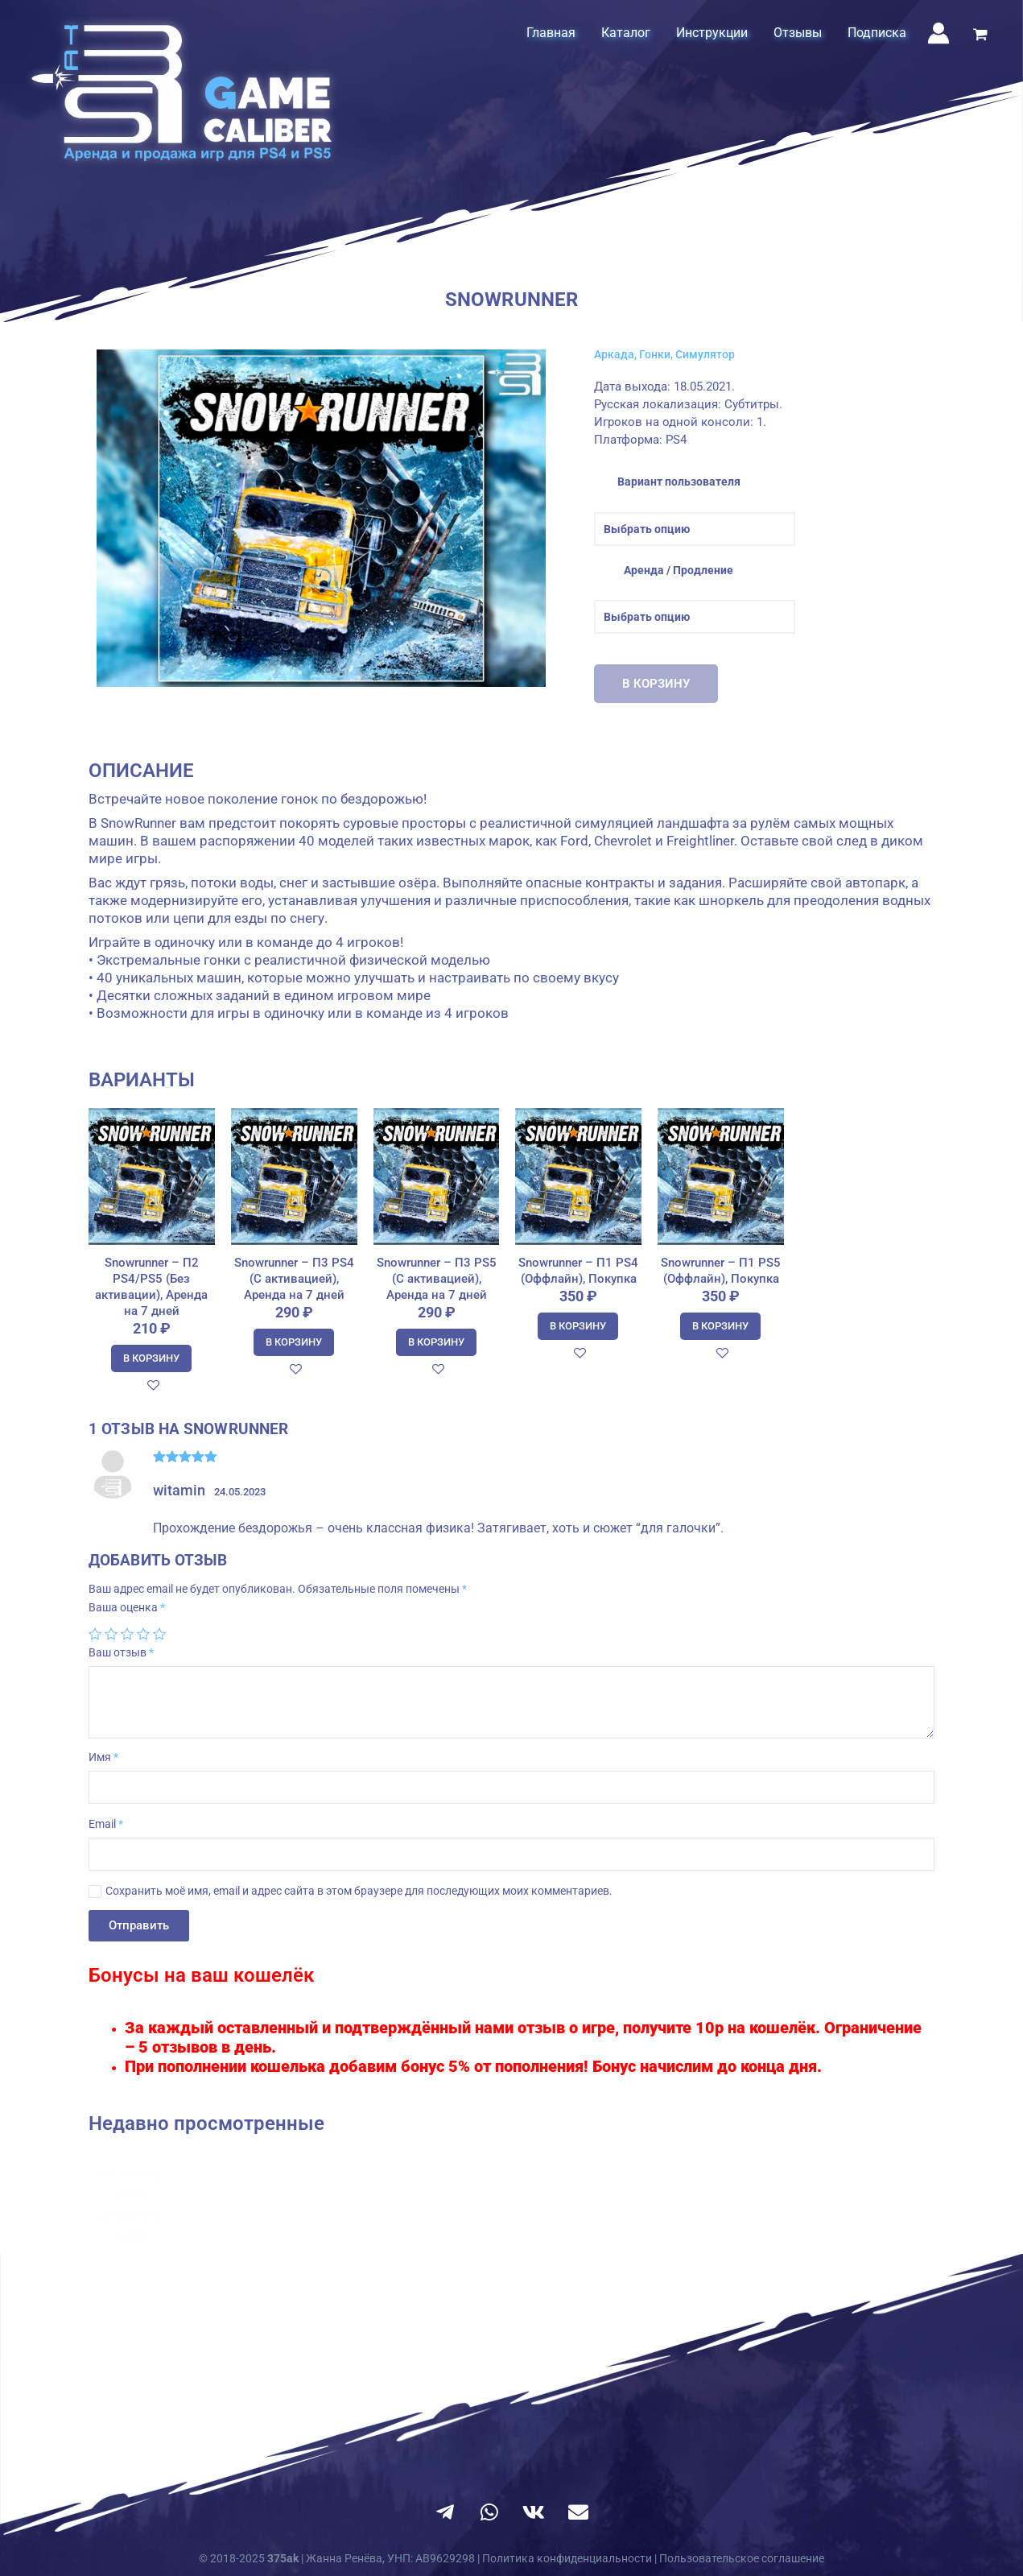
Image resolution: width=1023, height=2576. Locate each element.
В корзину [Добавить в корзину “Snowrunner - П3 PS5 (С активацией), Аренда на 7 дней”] (436, 1342)
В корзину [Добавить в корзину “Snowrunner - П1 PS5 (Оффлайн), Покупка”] (720, 1326)
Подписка (877, 32)
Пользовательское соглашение (741, 2558)
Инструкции (712, 32)
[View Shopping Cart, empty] (980, 36)
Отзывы (797, 32)
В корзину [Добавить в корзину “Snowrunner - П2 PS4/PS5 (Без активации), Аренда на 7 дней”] (151, 1358)
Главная (550, 32)
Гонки (654, 354)
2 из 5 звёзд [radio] (111, 1633)
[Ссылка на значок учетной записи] (938, 33)
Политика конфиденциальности (567, 2558)
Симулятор (705, 354)
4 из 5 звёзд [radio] (143, 1633)
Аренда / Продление (678, 570)
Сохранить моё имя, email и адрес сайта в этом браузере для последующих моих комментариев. (359, 1890)
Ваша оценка (127, 1607)
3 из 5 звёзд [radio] (127, 1633)
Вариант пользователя (678, 481)
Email (106, 1823)
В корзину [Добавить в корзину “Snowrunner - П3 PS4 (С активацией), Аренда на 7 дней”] (294, 1342)
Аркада (614, 354)
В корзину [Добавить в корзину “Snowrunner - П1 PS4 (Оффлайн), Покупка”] (578, 1326)
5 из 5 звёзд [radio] (159, 1633)
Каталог (625, 32)
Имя (103, 1757)
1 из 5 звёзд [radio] (95, 1633)
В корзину (656, 683)
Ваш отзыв (121, 1652)
